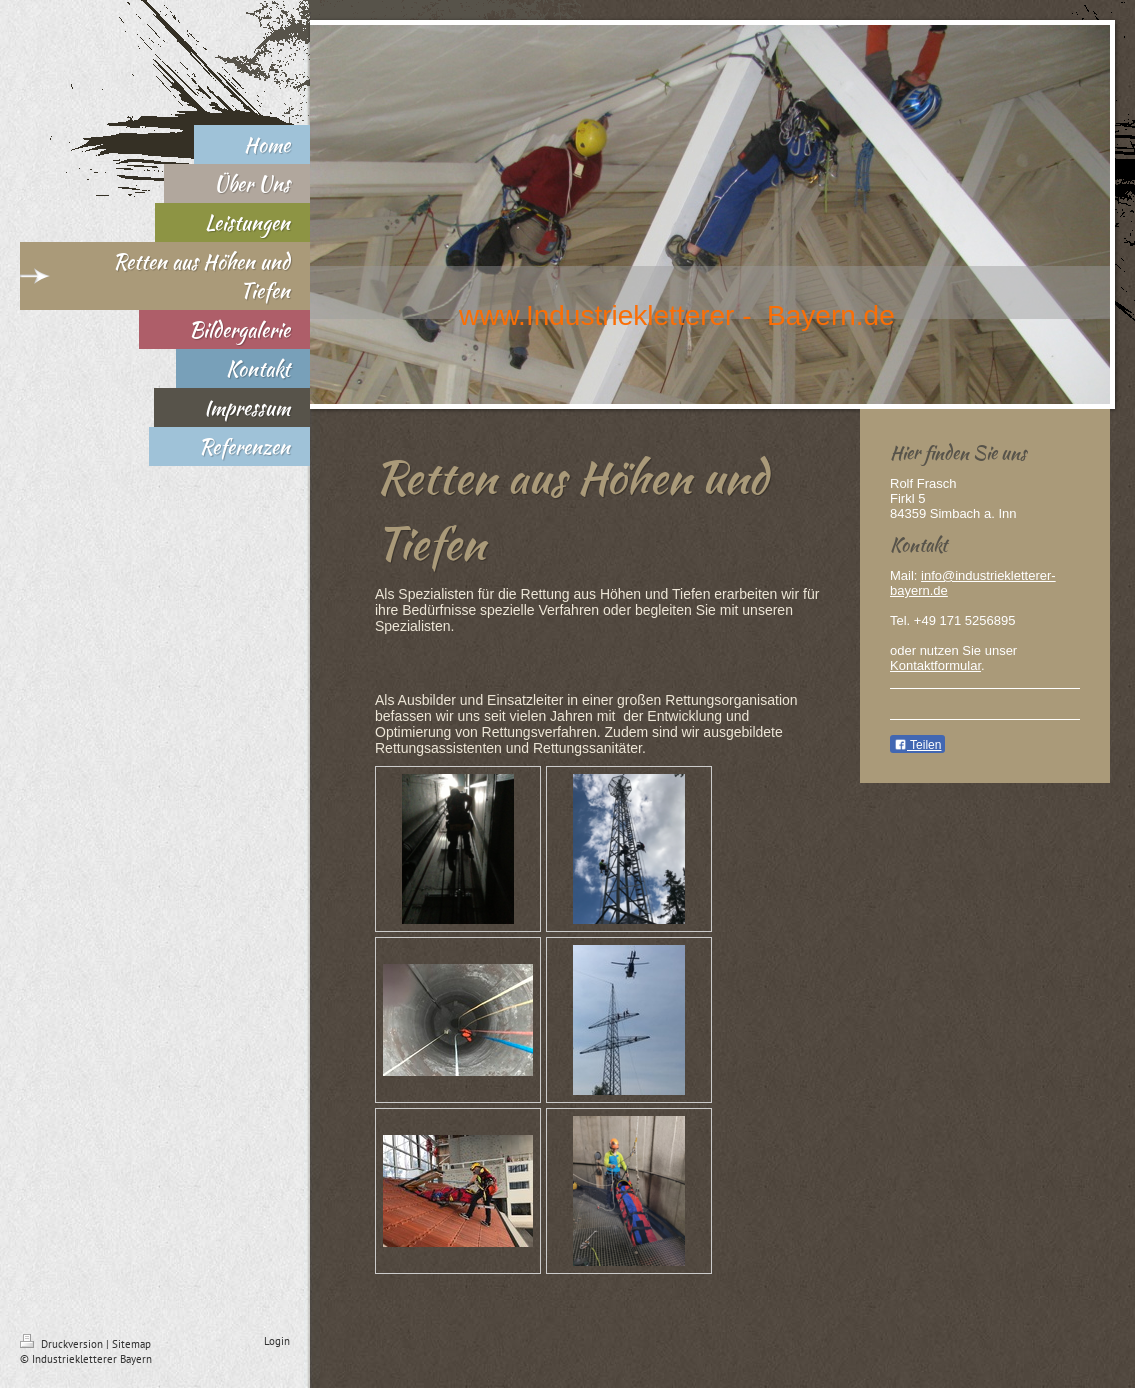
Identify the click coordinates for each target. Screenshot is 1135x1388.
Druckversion (63, 1344)
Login (277, 1341)
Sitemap (131, 1344)
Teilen (917, 745)
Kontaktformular (935, 665)
